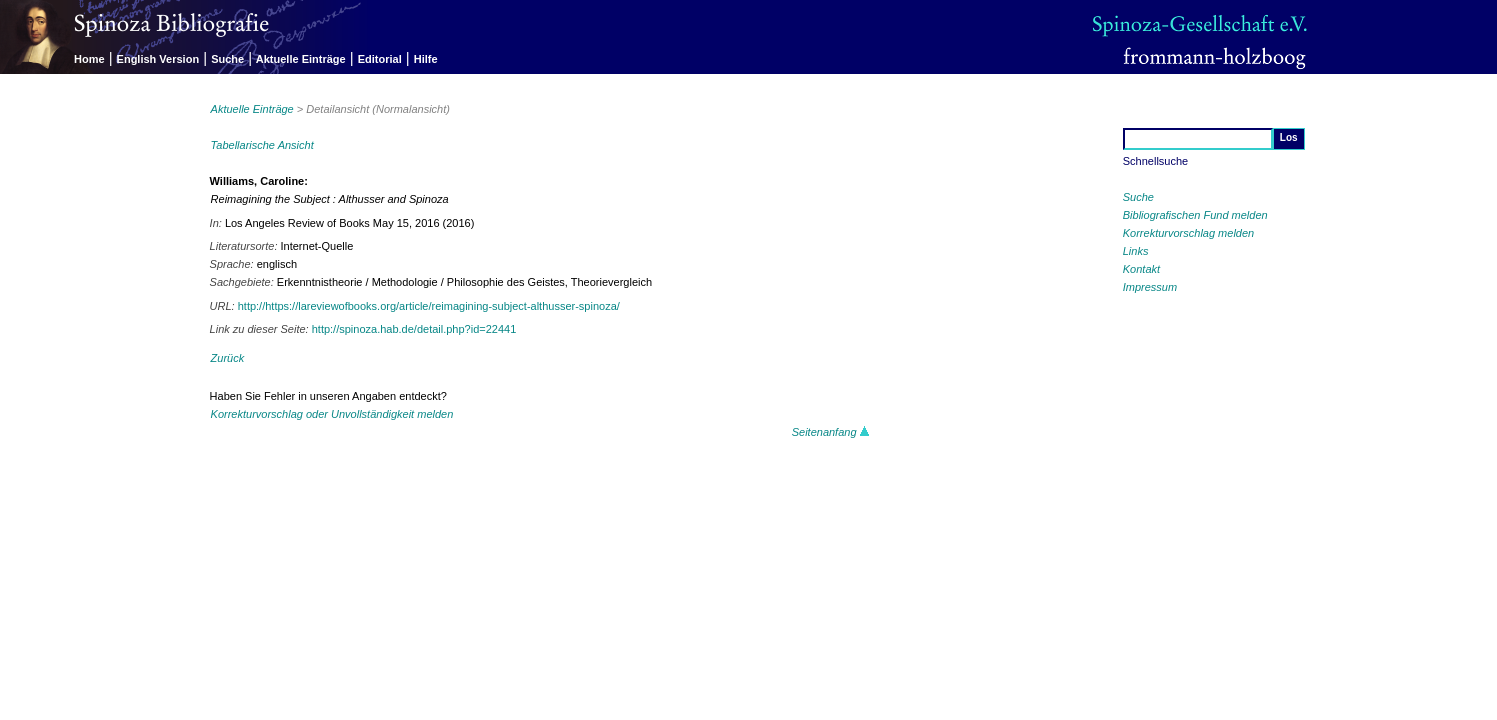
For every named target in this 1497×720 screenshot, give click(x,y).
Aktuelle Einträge (301, 59)
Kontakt (1141, 269)
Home (89, 59)
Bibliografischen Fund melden (1195, 215)
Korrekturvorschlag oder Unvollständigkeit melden (332, 414)
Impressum (1150, 287)
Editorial (380, 59)
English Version (158, 59)
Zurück (228, 358)
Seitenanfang (831, 432)
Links (1136, 251)
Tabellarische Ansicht (262, 145)
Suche (227, 59)
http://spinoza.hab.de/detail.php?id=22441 (414, 329)
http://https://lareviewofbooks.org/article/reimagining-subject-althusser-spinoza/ (429, 306)
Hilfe (426, 59)
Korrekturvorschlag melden (1188, 233)
